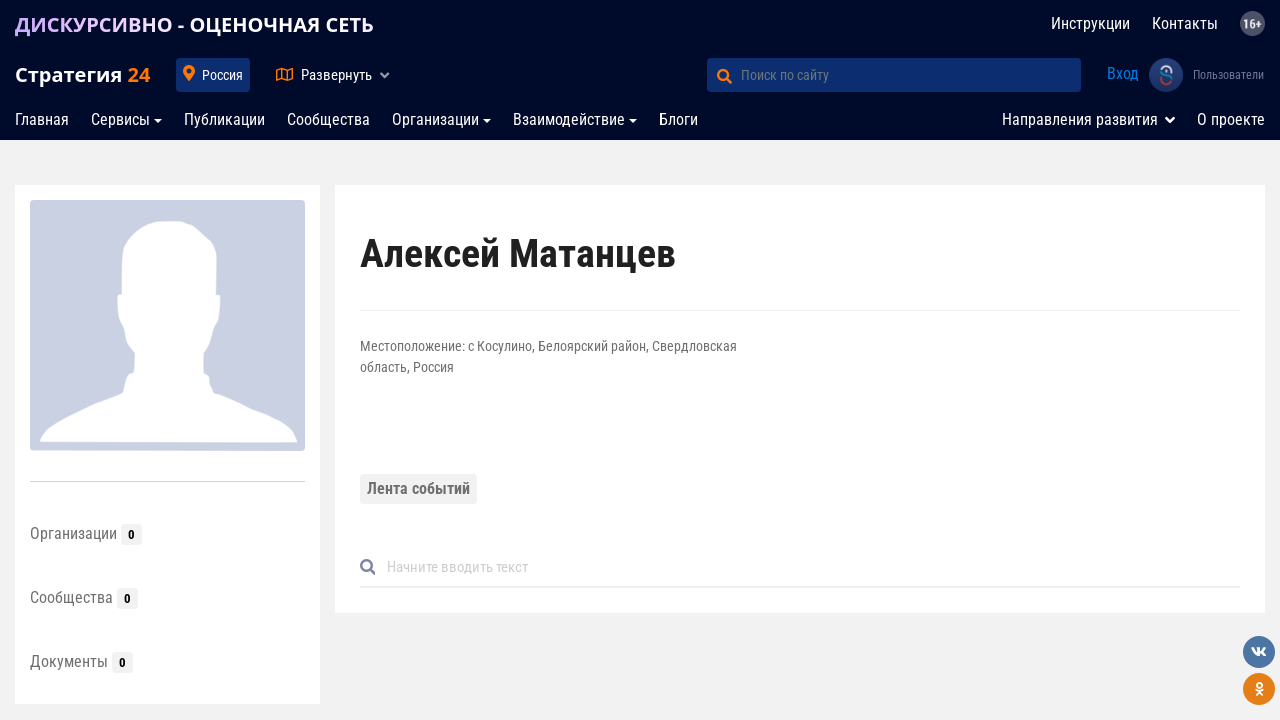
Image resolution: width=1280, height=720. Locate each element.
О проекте (1231, 119)
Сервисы (120, 119)
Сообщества (328, 119)
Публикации (224, 119)
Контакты (1185, 23)
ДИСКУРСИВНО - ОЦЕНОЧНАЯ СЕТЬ (194, 24)
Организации (435, 119)
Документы (81, 661)
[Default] (808, 567)
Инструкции (1090, 23)
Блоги (678, 119)
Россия (222, 75)
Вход (1123, 73)
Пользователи (1228, 75)
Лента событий (418, 488)
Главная (42, 119)
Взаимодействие (569, 119)
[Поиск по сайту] (911, 75)
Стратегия (82, 74)
